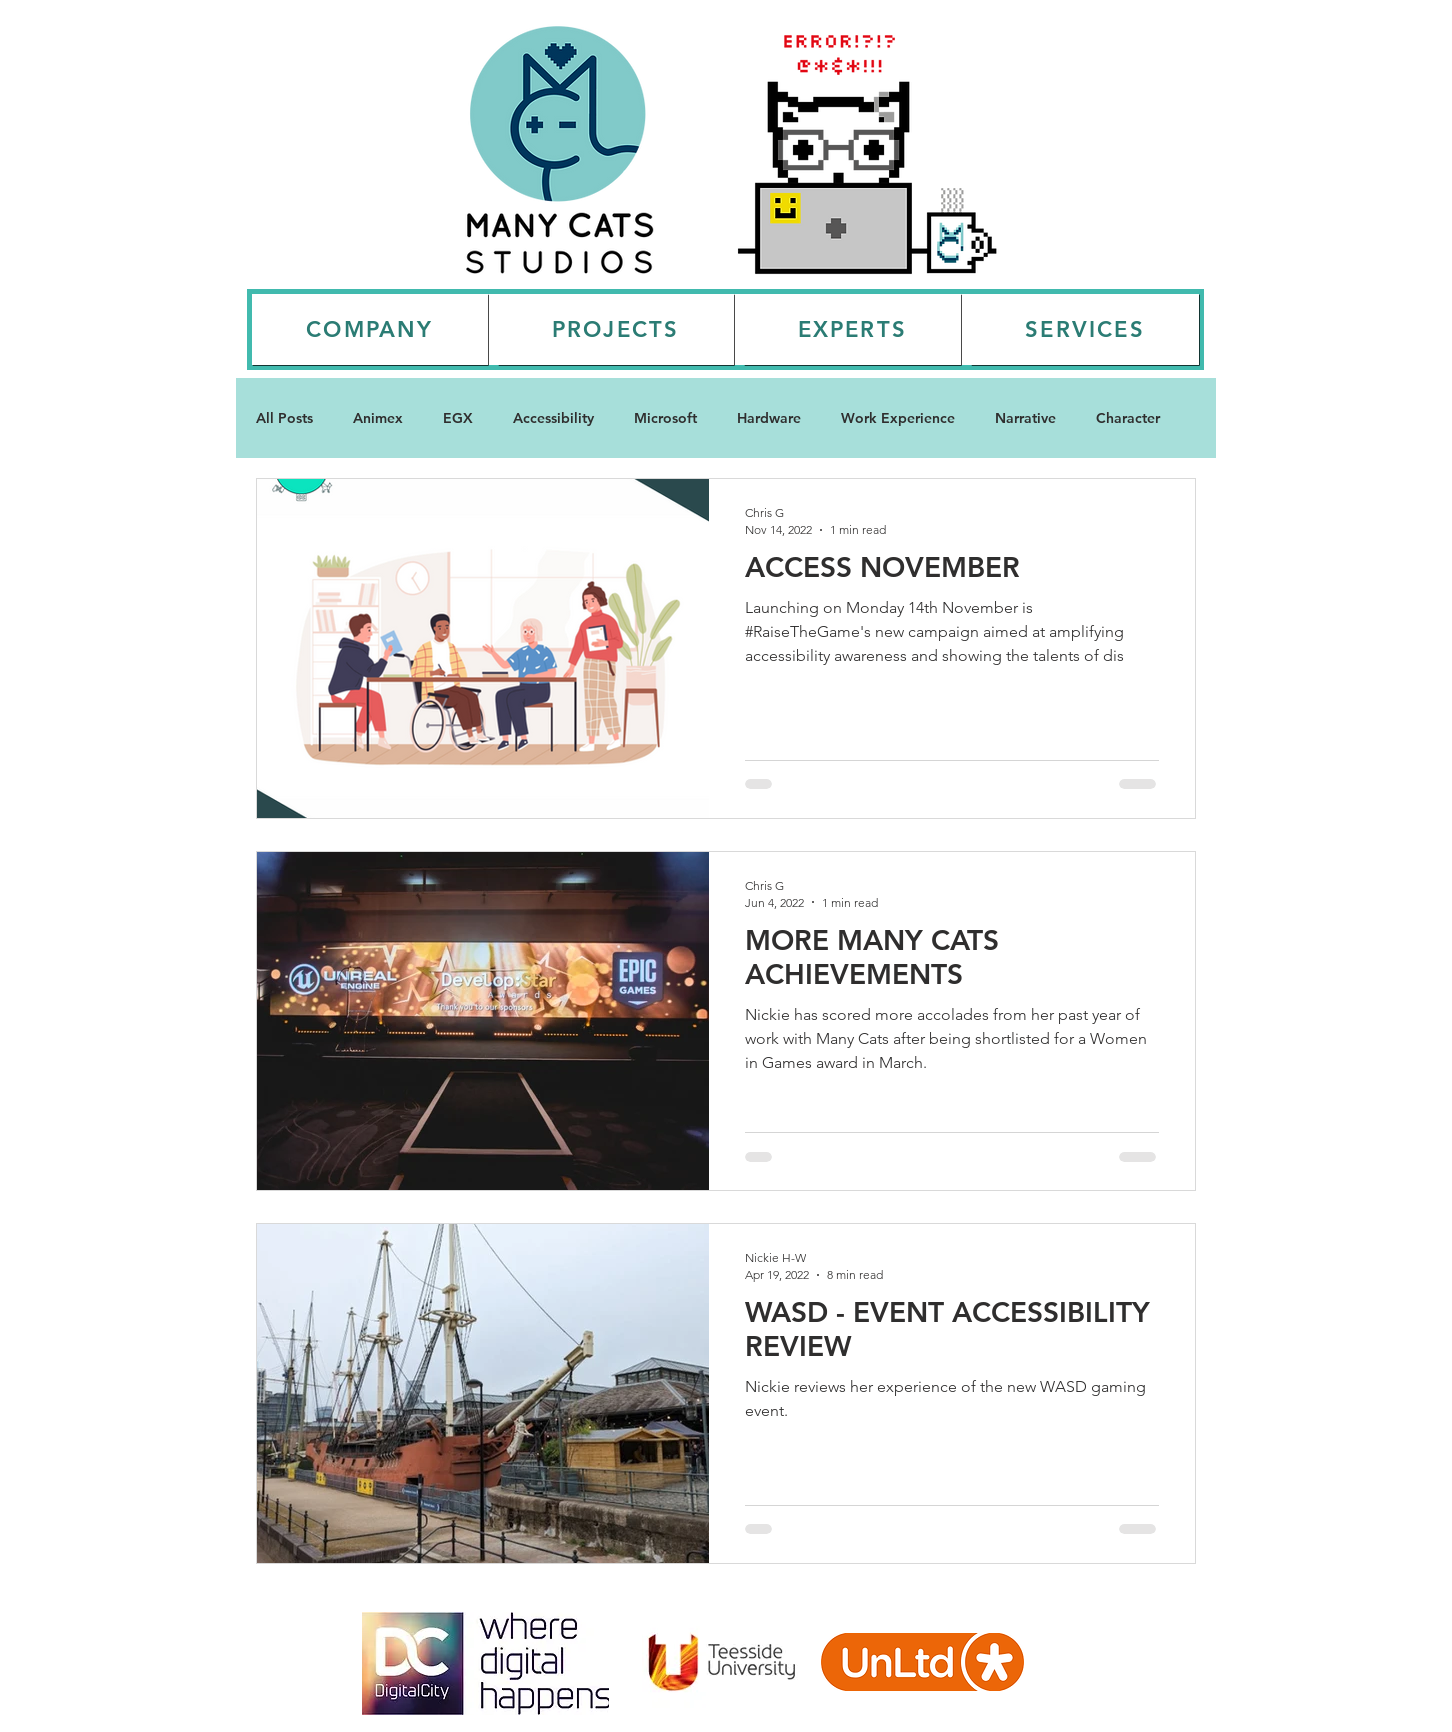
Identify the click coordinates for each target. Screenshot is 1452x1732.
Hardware (769, 418)
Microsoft (665, 418)
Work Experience (898, 418)
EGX (458, 418)
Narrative (1025, 418)
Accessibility (553, 418)
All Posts (284, 418)
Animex (378, 418)
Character (1128, 418)
